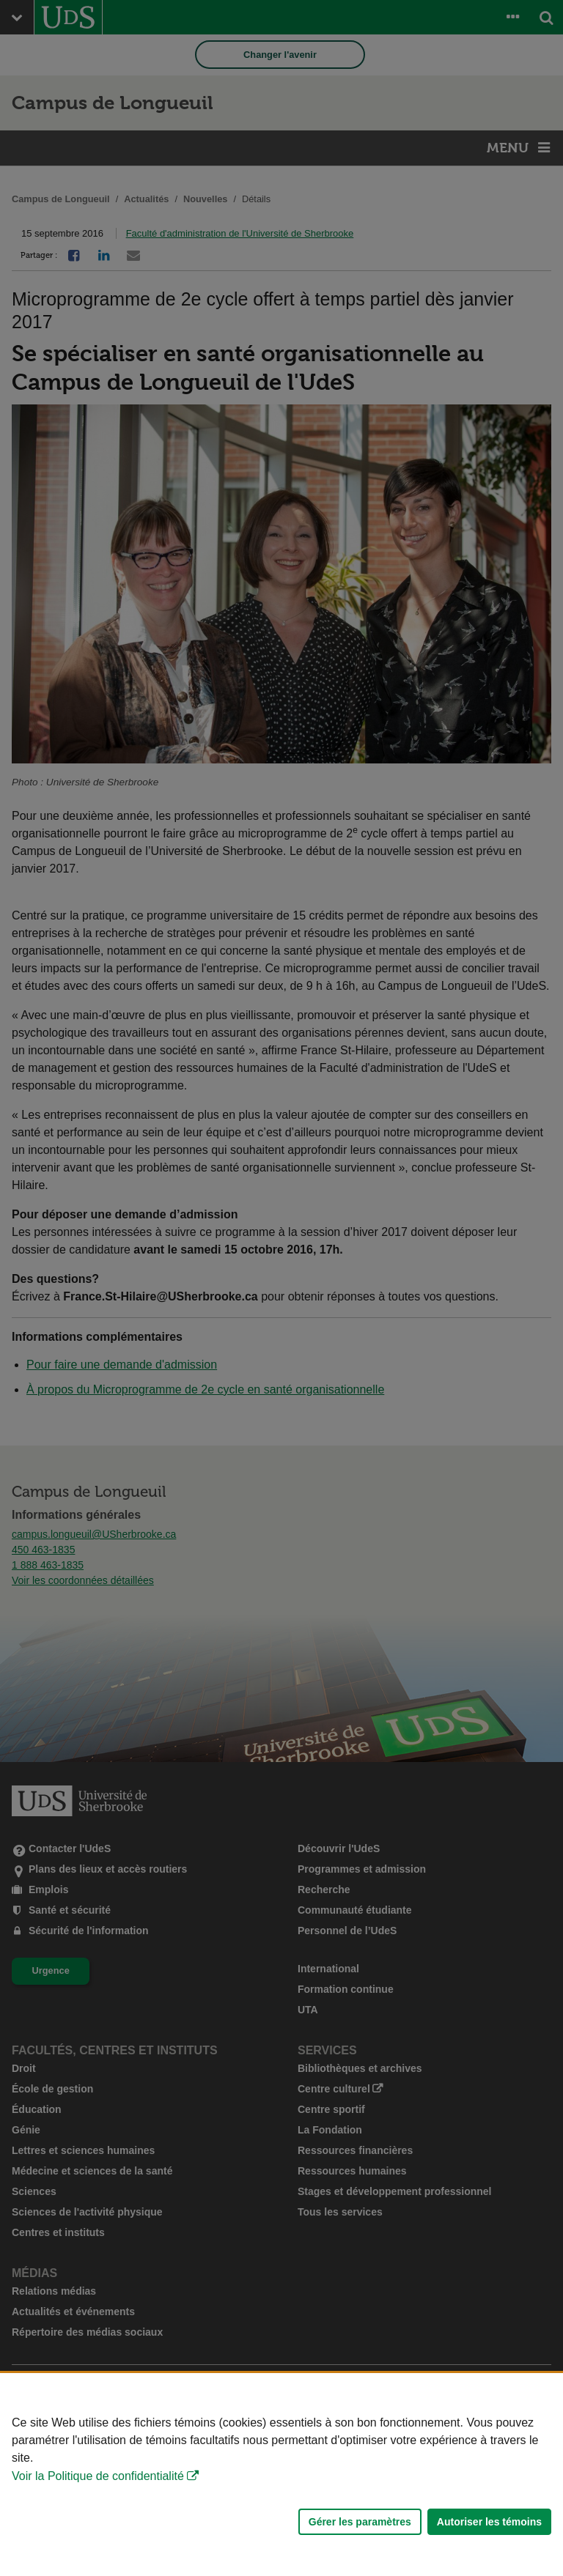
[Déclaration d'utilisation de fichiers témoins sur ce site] (281, 2474)
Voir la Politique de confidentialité (98, 2476)
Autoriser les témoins (489, 2522)
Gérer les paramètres (360, 2522)
